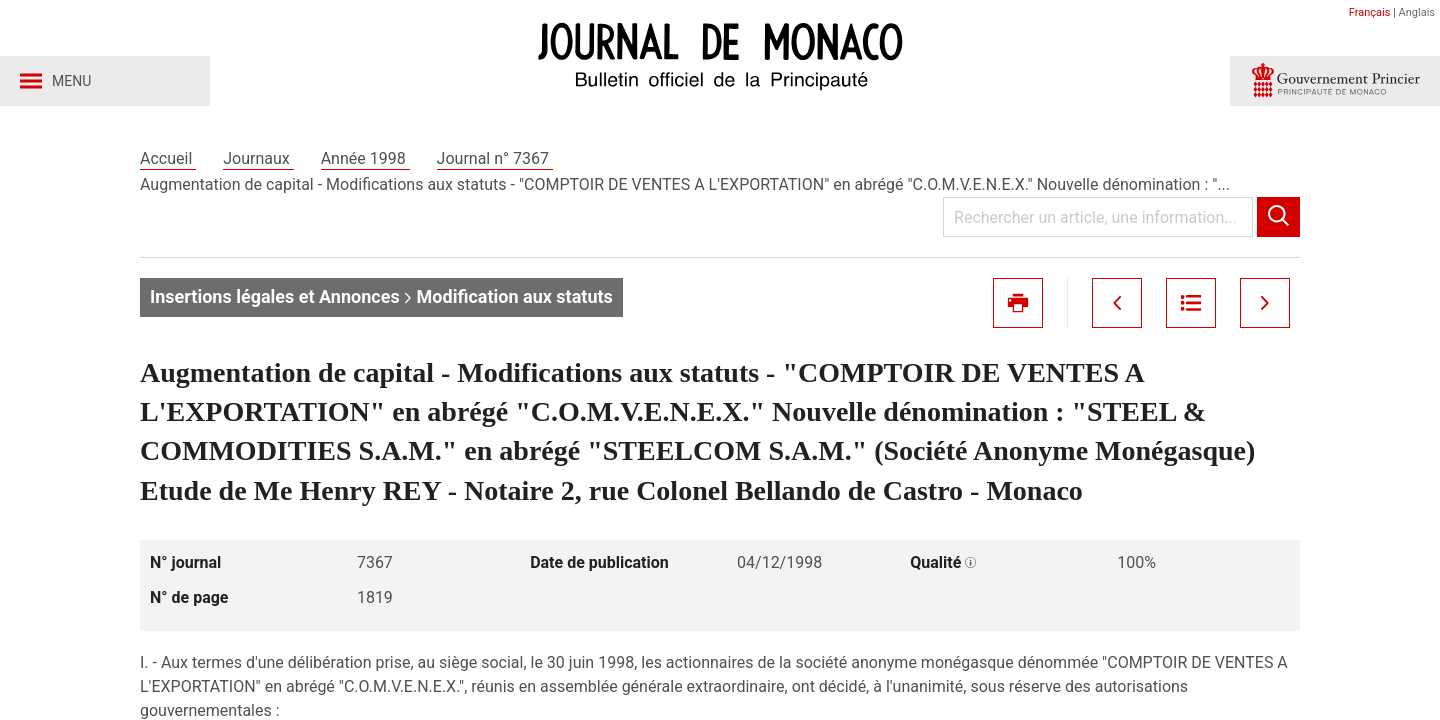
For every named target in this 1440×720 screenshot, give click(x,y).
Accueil (168, 158)
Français (1370, 12)
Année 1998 (365, 158)
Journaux (258, 158)
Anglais (1417, 12)
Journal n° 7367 (495, 158)
